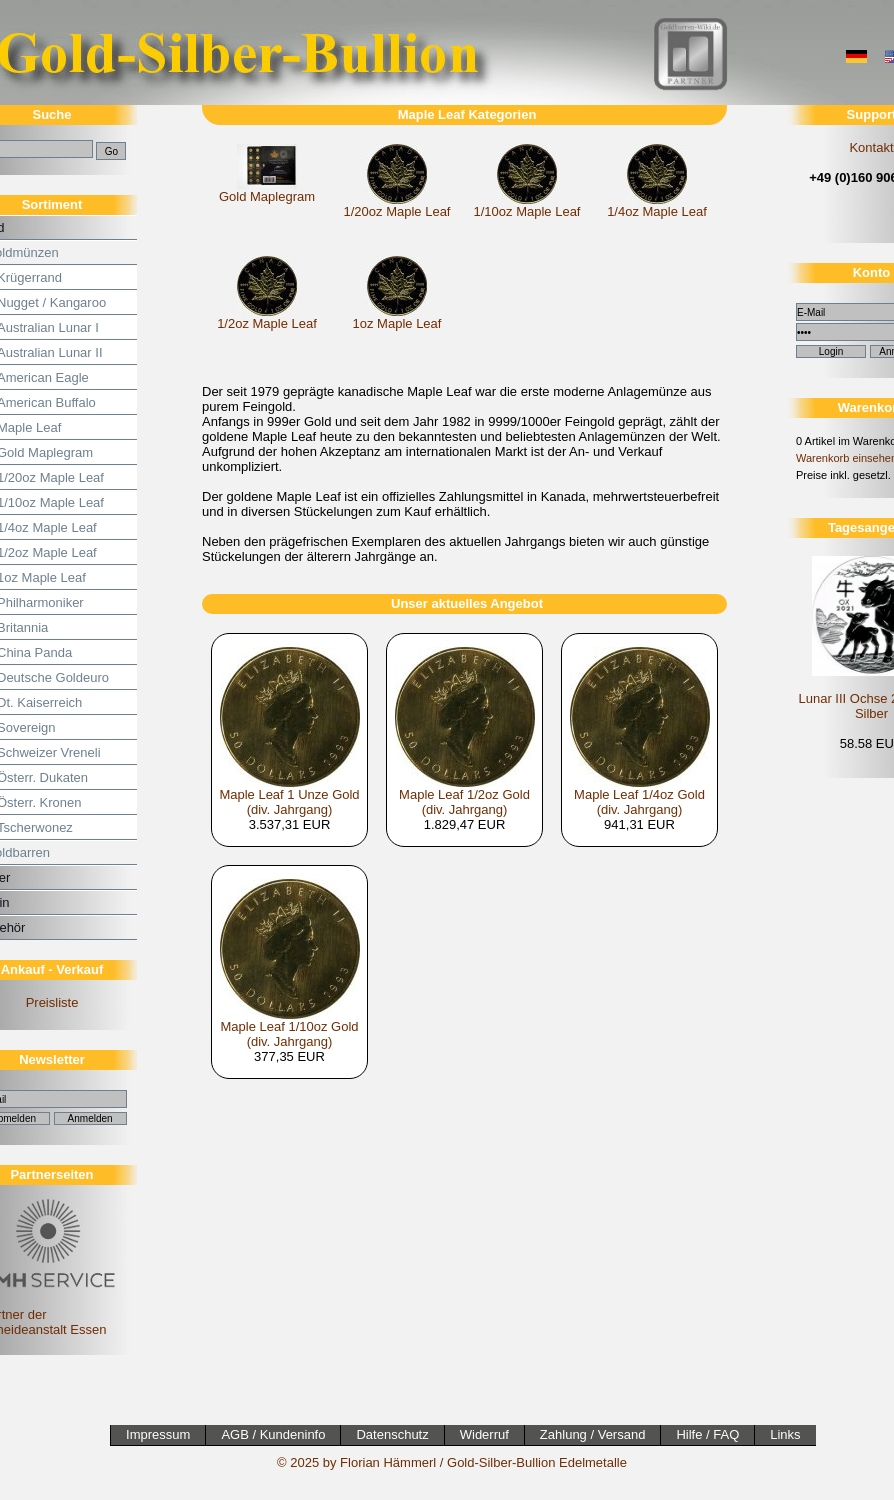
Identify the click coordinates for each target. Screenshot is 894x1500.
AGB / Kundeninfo (273, 1434)
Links (785, 1434)
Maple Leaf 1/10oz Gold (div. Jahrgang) (289, 1034)
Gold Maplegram (267, 196)
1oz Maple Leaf (397, 323)
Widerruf (484, 1434)
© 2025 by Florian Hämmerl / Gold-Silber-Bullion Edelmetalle (452, 1462)
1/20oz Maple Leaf (397, 211)
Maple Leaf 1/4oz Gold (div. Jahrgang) (639, 802)
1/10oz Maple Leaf (527, 211)
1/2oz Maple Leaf (267, 323)
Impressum (158, 1434)
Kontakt (871, 147)
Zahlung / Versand (593, 1434)
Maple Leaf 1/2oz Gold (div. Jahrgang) (464, 802)
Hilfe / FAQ (707, 1434)
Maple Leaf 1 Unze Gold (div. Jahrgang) (289, 802)
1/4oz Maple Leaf (657, 211)
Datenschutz (392, 1434)
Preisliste (52, 1002)
